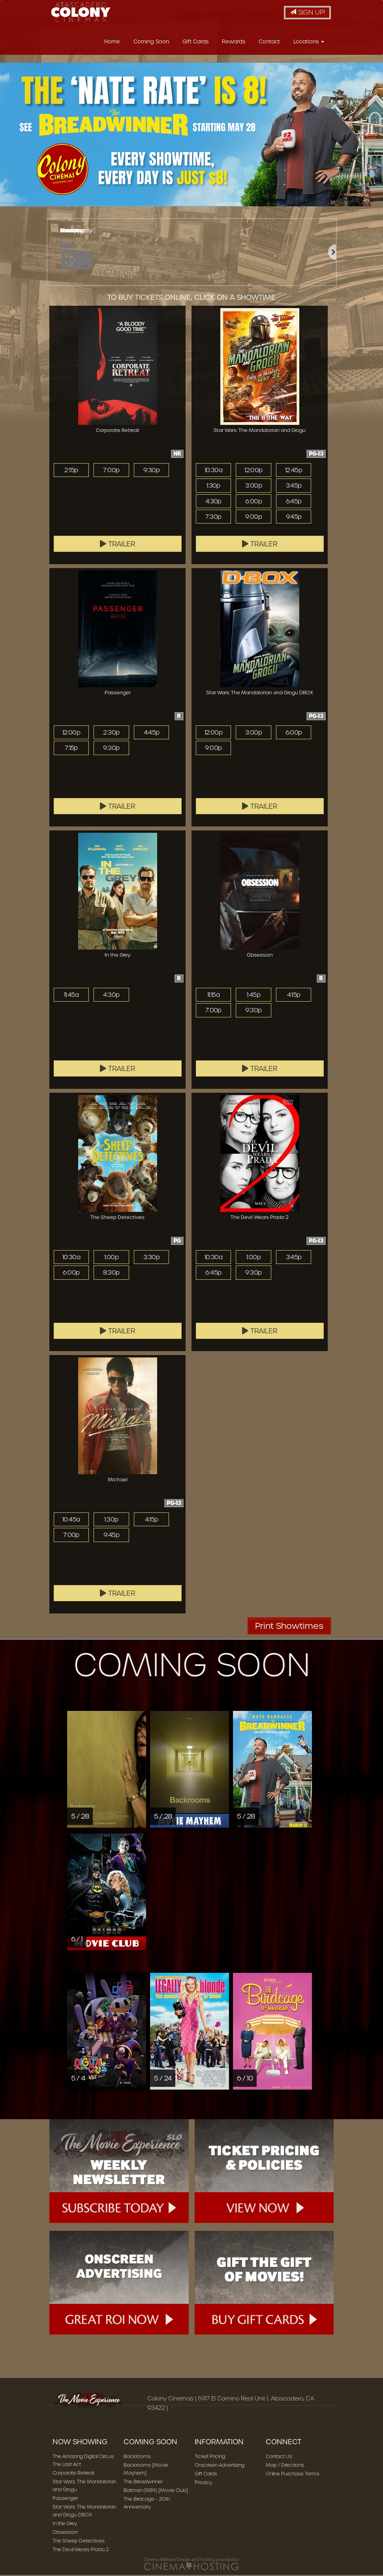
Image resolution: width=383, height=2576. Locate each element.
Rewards (233, 44)
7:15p (71, 750)
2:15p (71, 472)
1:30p (213, 488)
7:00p (111, 472)
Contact (269, 44)
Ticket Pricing (210, 2458)
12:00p (253, 472)
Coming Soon (151, 44)
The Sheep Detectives (79, 2543)
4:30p (213, 503)
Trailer (117, 546)
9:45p (294, 518)
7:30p (213, 518)
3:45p (294, 488)
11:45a (71, 997)
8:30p (111, 1275)
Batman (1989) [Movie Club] (156, 2492)
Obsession (65, 2534)
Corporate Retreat (73, 2475)
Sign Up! (307, 12)
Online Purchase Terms (292, 2476)
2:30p (111, 734)
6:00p (253, 503)
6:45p (294, 503)
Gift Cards (195, 44)
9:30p (151, 472)
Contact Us (279, 2458)
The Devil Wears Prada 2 (81, 2551)
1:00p (111, 1259)
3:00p (253, 488)
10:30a (213, 472)
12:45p (293, 472)
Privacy (203, 2484)
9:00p (253, 518)
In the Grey (65, 2525)
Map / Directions (285, 2467)
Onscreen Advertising (219, 2467)
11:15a (213, 997)
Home (112, 44)
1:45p (253, 997)
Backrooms (137, 2458)
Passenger (65, 2500)
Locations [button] (308, 44)
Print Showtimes (289, 1628)
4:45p (152, 734)
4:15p (293, 997)
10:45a (71, 1521)
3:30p (151, 1259)
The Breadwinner (143, 2484)
